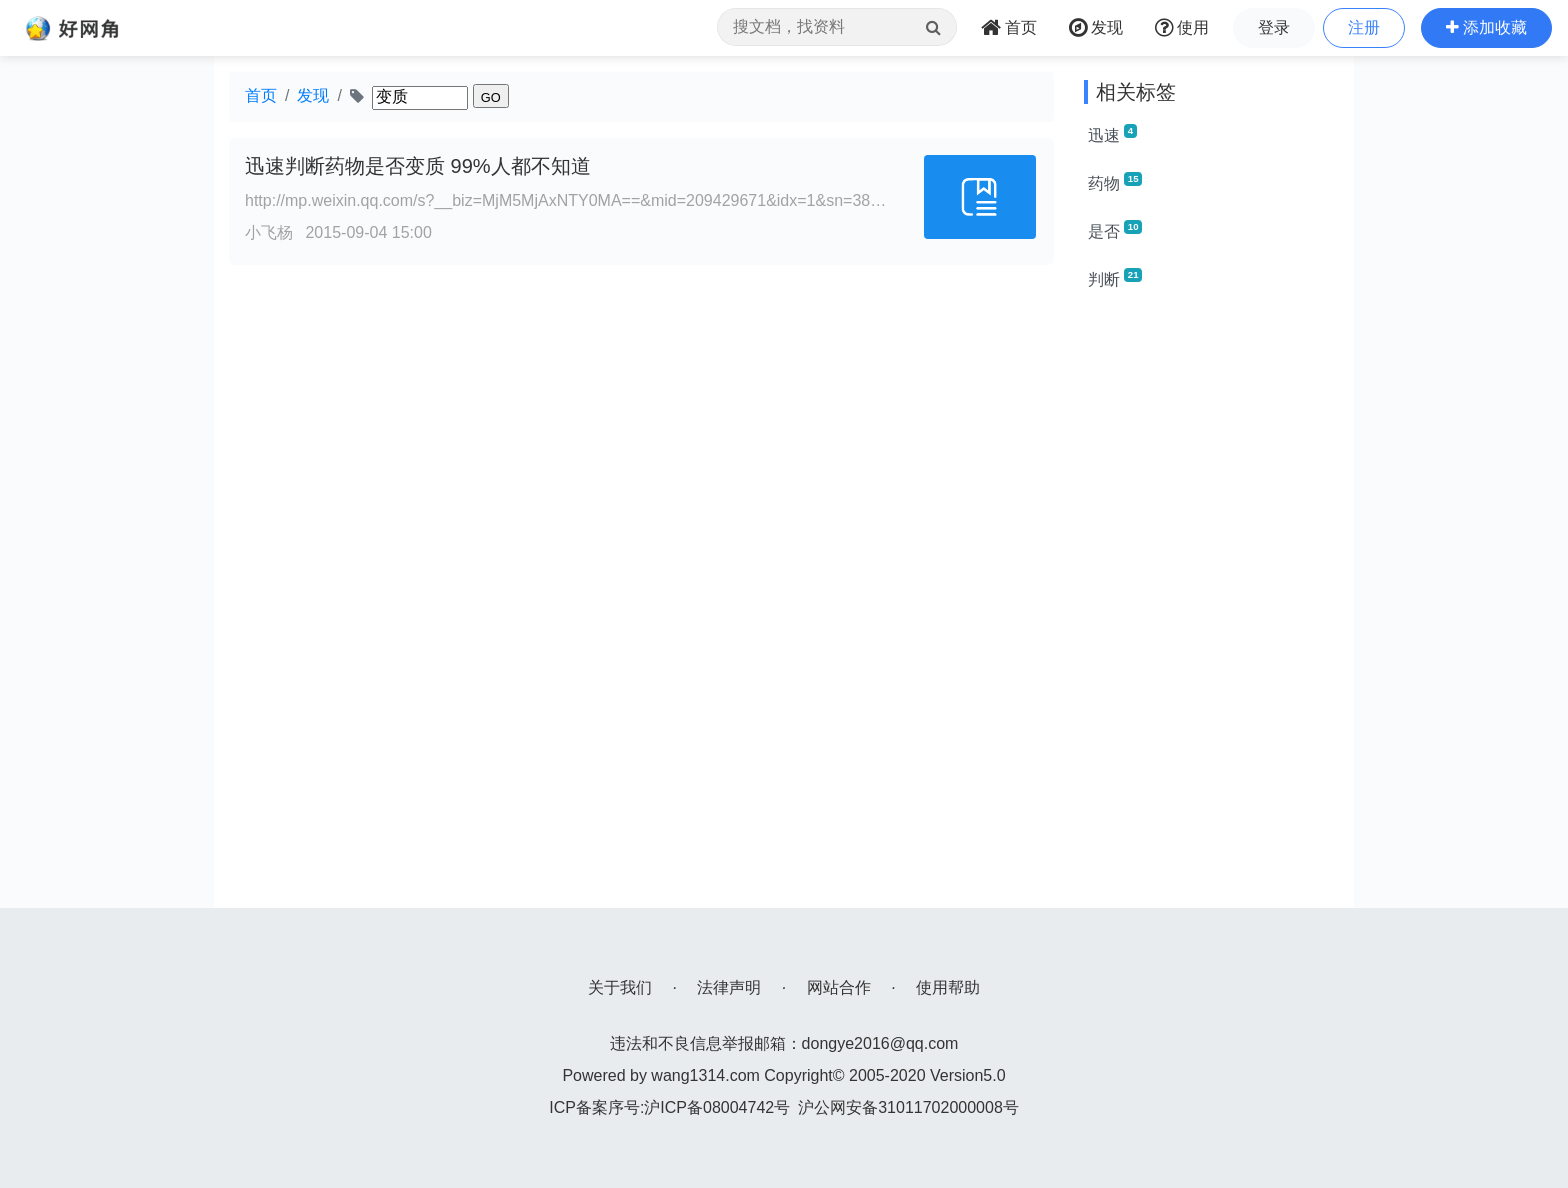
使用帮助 (948, 987)
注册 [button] (1364, 27)
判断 (1115, 278)
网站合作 (839, 987)
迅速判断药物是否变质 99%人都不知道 (418, 166)
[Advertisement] (1211, 608)
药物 (1115, 182)
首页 (261, 95)
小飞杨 (269, 232)
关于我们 (620, 987)
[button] (1486, 28)
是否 (1115, 230)
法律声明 (729, 987)
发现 (313, 95)
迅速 (1112, 134)
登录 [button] (1274, 27)
